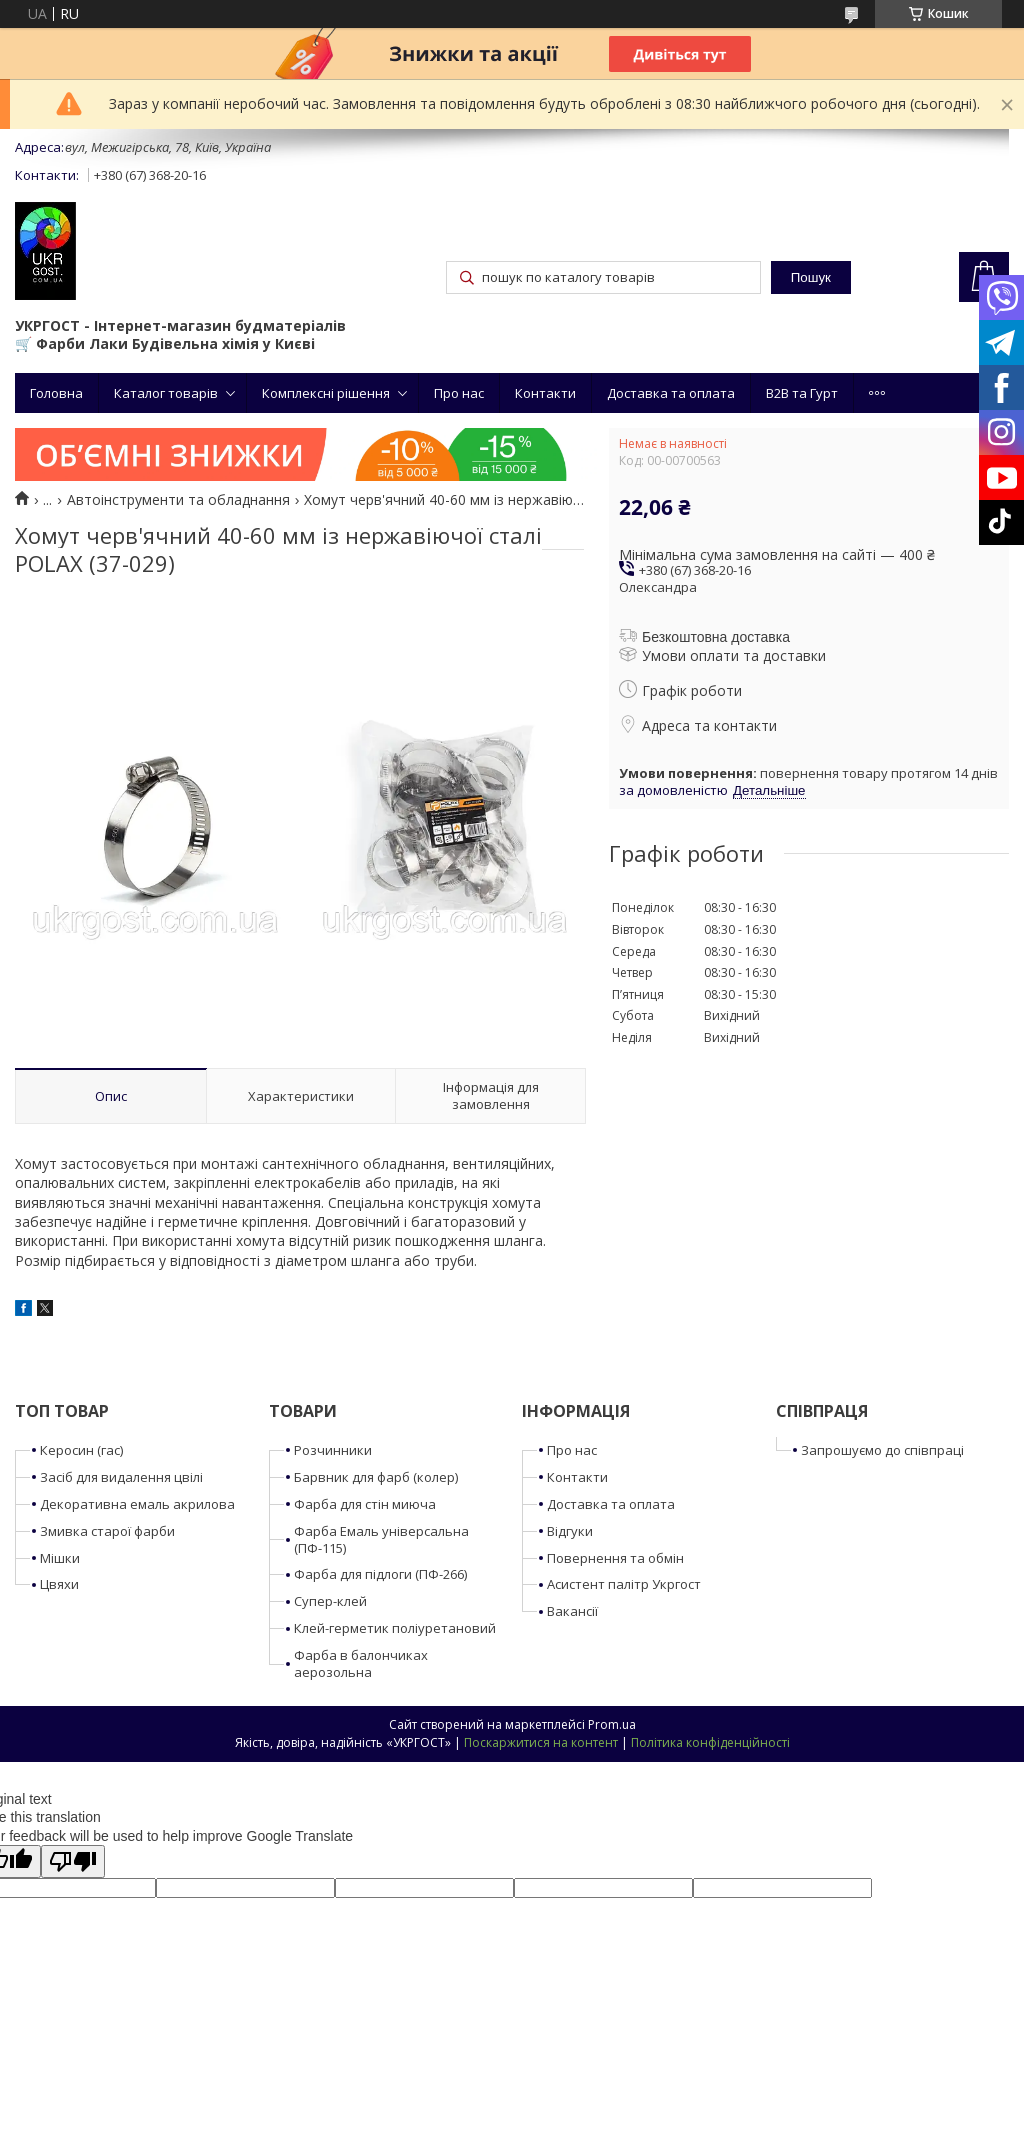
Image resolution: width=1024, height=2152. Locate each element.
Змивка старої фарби (107, 1531)
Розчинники (333, 1450)
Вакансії (572, 1611)
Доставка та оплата (671, 393)
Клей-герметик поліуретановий (395, 1628)
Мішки (60, 1558)
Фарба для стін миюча (365, 1504)
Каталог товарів (166, 393)
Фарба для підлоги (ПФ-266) (380, 1574)
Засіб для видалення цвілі (121, 1477)
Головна (56, 393)
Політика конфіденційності (710, 1742)
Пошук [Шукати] (811, 277)
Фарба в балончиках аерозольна (361, 1663)
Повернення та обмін (615, 1558)
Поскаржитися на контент (541, 1742)
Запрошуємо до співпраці (882, 1450)
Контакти (545, 393)
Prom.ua (612, 1724)
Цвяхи (59, 1584)
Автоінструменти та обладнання (178, 500)
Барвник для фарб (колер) (376, 1477)
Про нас (459, 393)
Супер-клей (330, 1601)
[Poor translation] (73, 1861)
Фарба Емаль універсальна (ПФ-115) (381, 1539)
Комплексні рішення (326, 393)
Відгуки (570, 1531)
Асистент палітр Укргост (624, 1584)
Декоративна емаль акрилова (137, 1504)
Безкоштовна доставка (716, 637)
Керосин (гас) (81, 1450)
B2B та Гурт (802, 393)
